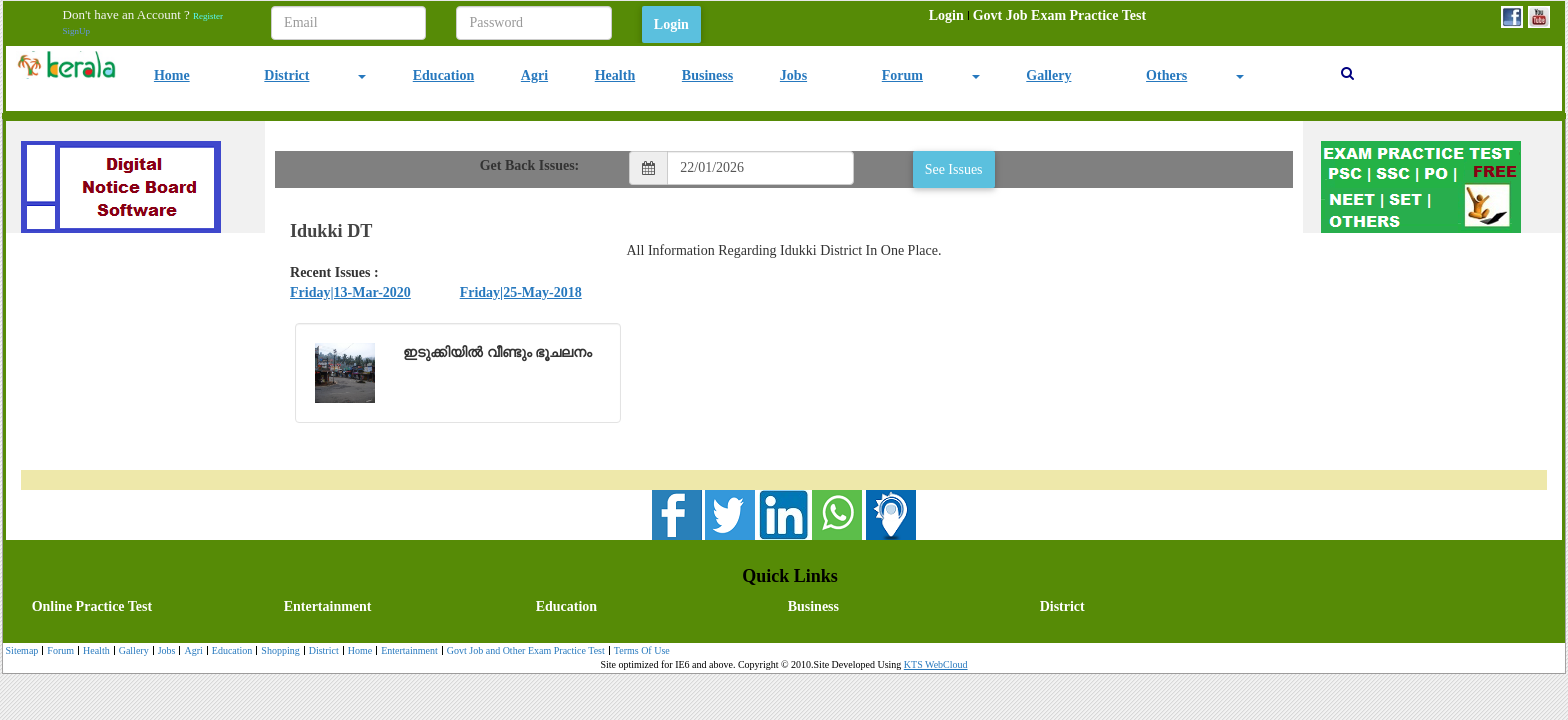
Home (172, 75)
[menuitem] (946, 16)
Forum (902, 75)
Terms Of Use (639, 651)
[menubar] (1037, 16)
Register (208, 16)
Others (1166, 75)
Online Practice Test (92, 606)
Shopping (277, 651)
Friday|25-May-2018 (521, 292)
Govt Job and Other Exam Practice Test (523, 651)
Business (707, 75)
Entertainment (328, 606)
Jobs (793, 75)
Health (615, 75)
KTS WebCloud (936, 664)
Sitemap (22, 650)
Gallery (1048, 75)
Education (443, 75)
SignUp (77, 31)
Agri (534, 75)
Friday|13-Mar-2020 (350, 292)
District (286, 75)
